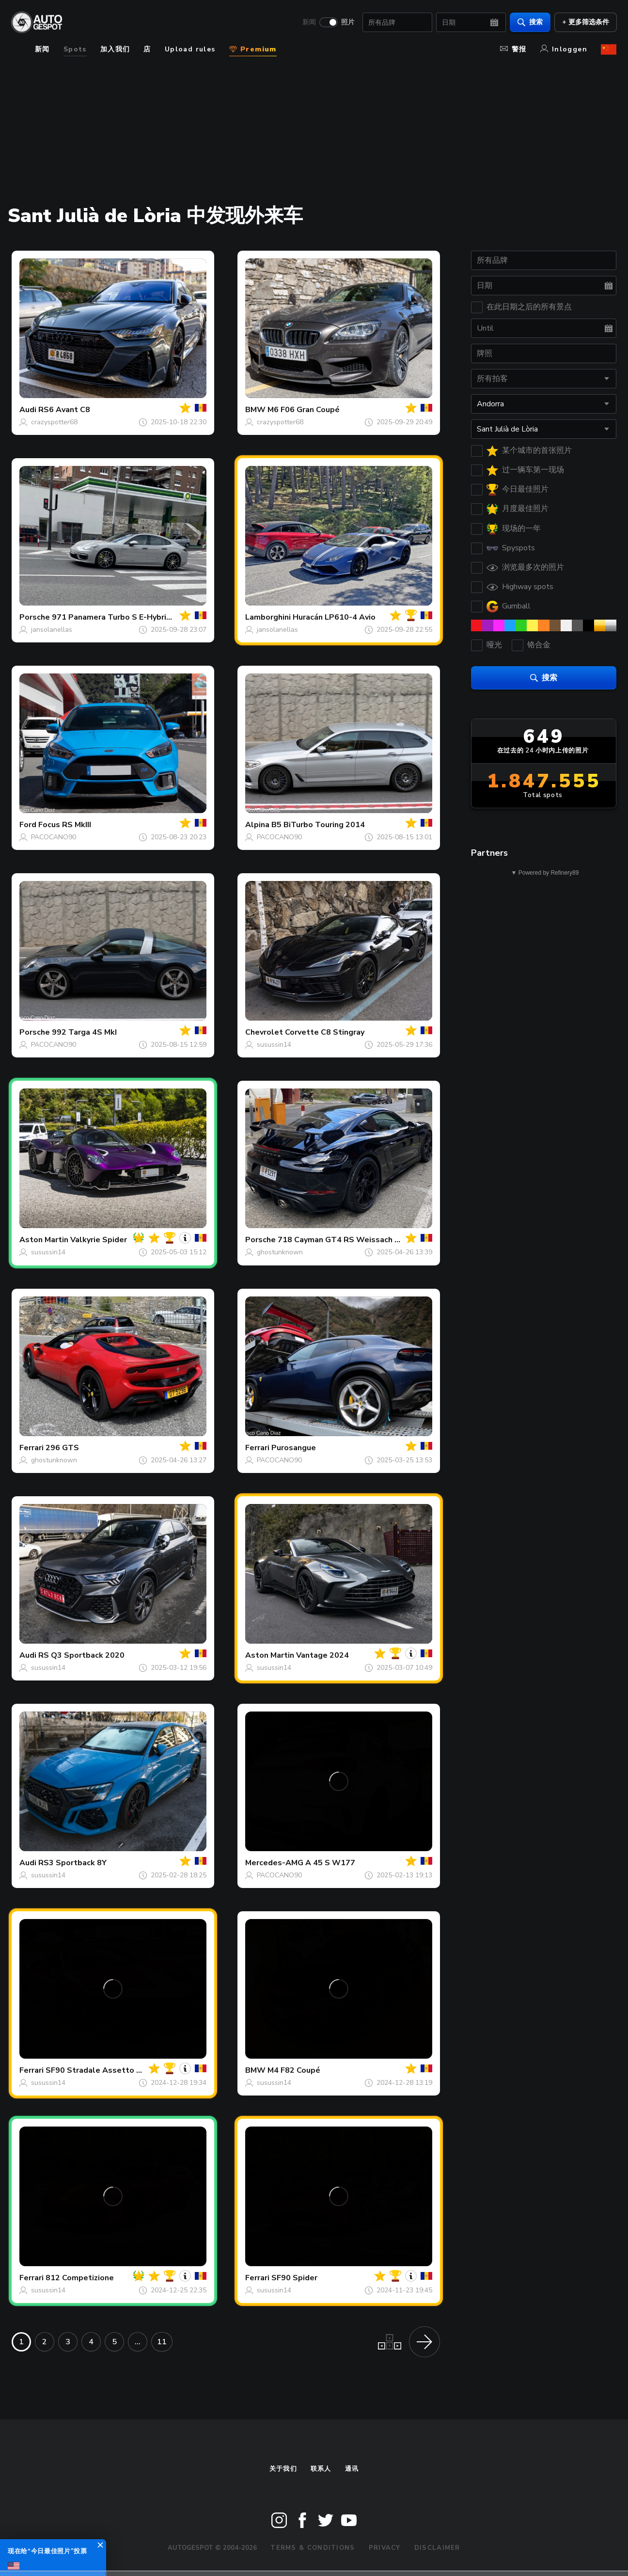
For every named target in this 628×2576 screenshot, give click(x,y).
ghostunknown (280, 1252)
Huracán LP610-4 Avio (334, 617)
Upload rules (190, 49)
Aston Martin (43, 1239)
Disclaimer (437, 2548)
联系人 (321, 2468)
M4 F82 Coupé (293, 2070)
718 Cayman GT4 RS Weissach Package (352, 1239)
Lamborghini (268, 617)
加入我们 (115, 49)
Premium (253, 49)
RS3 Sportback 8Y (72, 1862)
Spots (75, 49)
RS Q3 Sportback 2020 (81, 1655)
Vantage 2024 (322, 1655)
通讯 (352, 2468)
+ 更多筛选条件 (585, 22)
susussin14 (274, 1044)
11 (162, 2341)
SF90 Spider (294, 2277)
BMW (255, 409)
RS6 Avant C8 (64, 409)
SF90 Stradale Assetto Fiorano (105, 2070)
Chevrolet (264, 1032)
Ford (27, 824)
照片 (347, 22)
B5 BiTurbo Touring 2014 (318, 824)
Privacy (385, 2548)
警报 (513, 49)
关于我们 (283, 2468)
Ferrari (31, 1447)
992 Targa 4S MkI (84, 1032)
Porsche (34, 617)
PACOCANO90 (53, 837)
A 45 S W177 (330, 1862)
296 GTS (62, 1447)
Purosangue (293, 1447)
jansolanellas (51, 629)
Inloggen (563, 49)
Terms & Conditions (312, 2548)
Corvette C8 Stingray (324, 1032)
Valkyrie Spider (98, 1239)
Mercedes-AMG (274, 1862)
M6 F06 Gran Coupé (303, 409)
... (138, 2341)
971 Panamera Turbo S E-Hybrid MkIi (120, 617)
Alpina (257, 824)
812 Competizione (80, 2277)
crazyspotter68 (54, 422)
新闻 (308, 22)
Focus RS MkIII (64, 824)
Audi (27, 409)
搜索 (529, 22)
